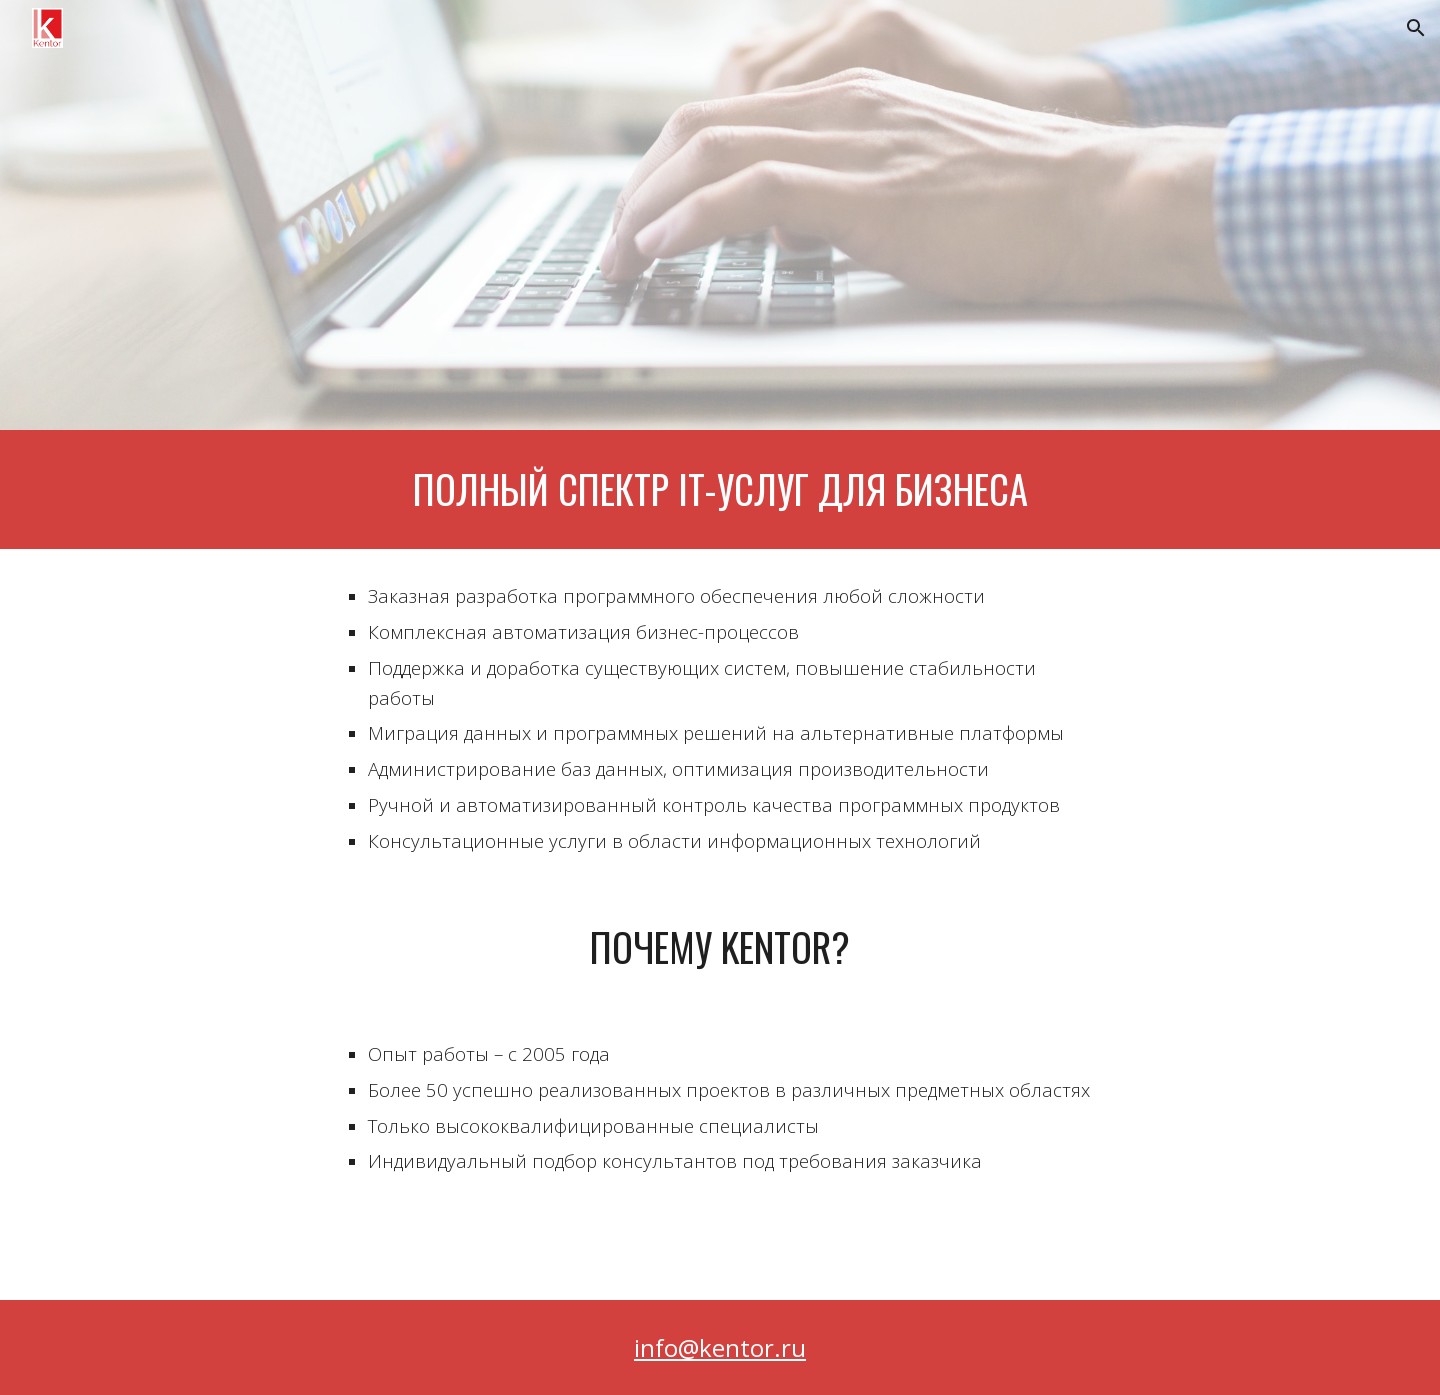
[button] (1416, 28)
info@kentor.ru (720, 1347)
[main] (720, 489)
